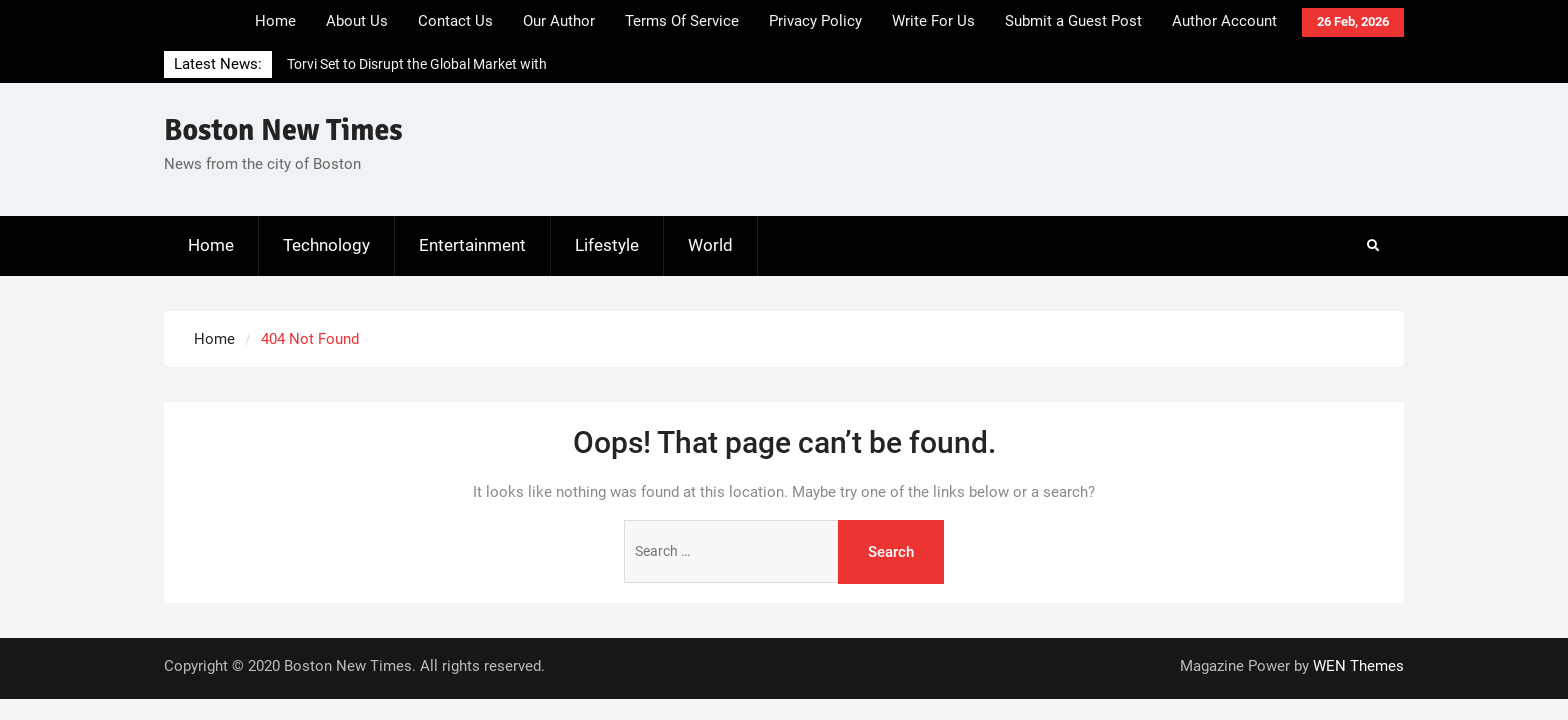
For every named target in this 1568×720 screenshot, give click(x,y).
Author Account (1224, 21)
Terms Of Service (682, 21)
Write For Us (933, 21)
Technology (326, 245)
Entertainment (472, 245)
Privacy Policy (815, 21)
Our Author (559, 21)
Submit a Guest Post (1073, 21)
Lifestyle (607, 245)
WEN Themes (1358, 666)
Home (275, 21)
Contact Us (455, 21)
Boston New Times (283, 130)
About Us (357, 21)
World (710, 245)
